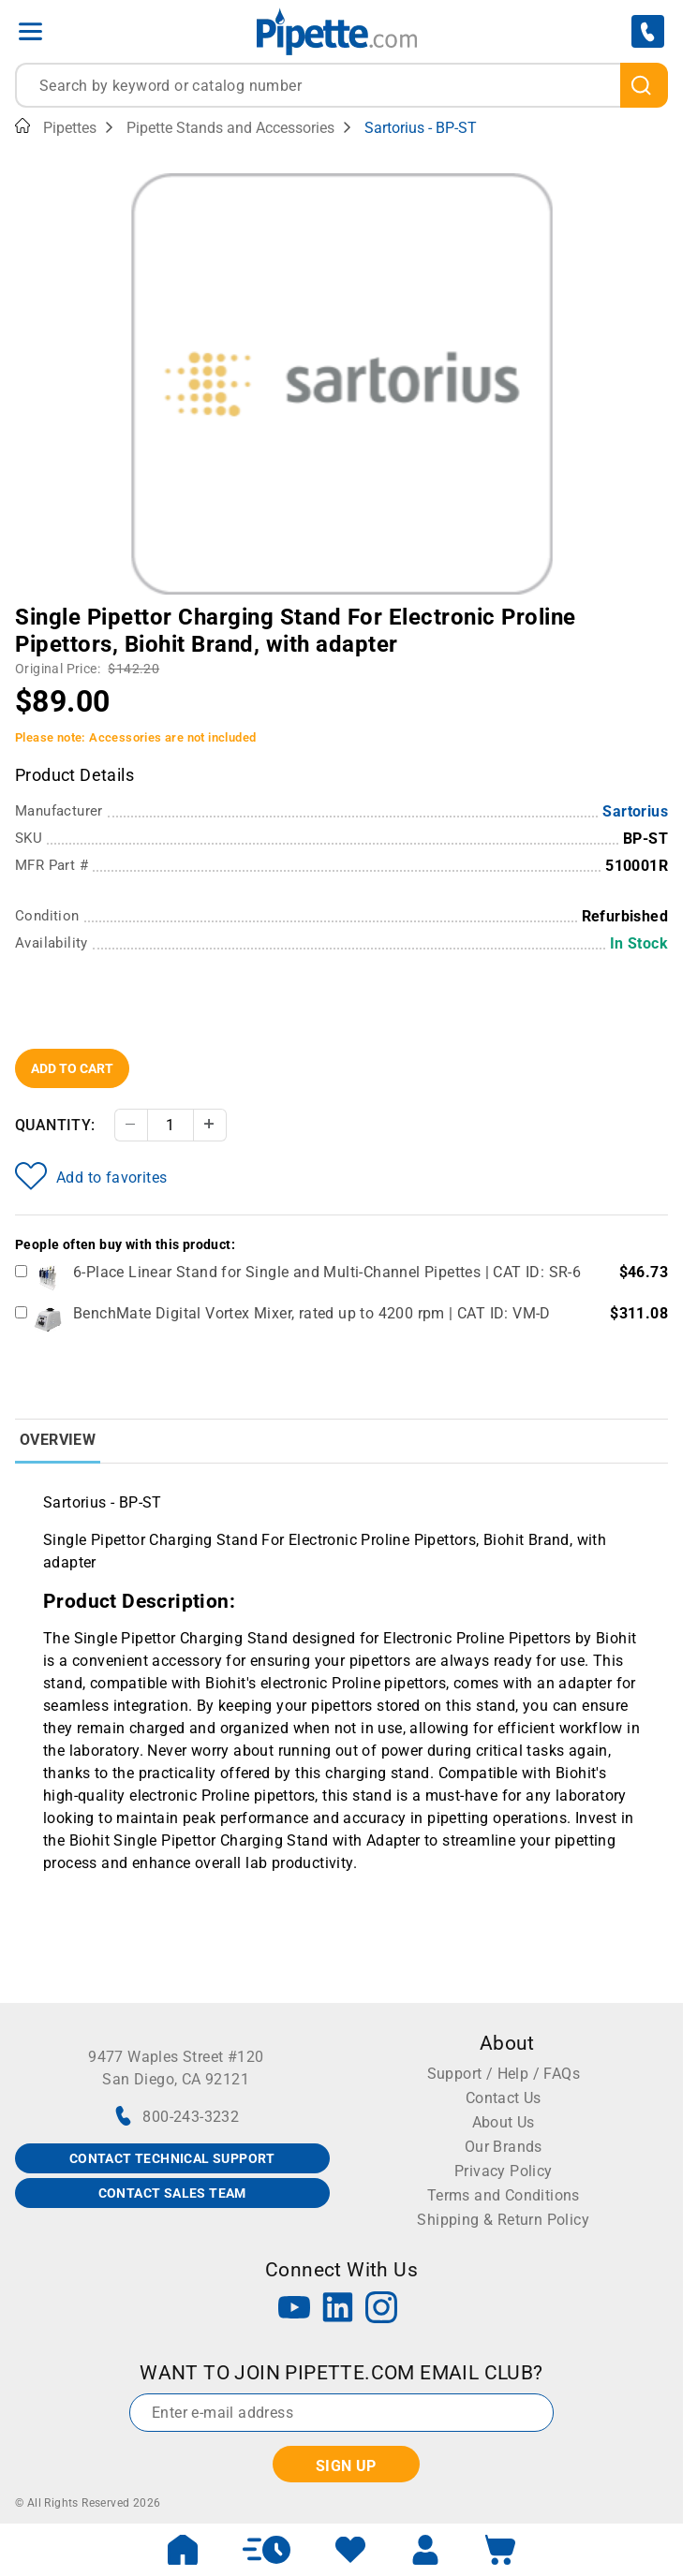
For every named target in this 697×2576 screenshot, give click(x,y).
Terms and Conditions (503, 2195)
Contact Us (503, 2098)
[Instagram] (381, 2309)
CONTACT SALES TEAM (172, 2193)
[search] (644, 85)
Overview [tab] (58, 1440)
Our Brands (503, 2147)
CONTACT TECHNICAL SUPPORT (172, 2158)
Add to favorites (91, 1176)
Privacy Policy (503, 2171)
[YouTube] (294, 2309)
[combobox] (341, 85)
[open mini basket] (500, 2550)
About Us (503, 2122)
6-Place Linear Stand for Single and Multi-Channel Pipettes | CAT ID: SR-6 (327, 1272)
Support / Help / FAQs (503, 2074)
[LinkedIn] (338, 2309)
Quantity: (55, 1125)
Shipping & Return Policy (503, 2220)
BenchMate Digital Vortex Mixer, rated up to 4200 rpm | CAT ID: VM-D (312, 1313)
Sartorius (635, 811)
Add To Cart (72, 1068)
